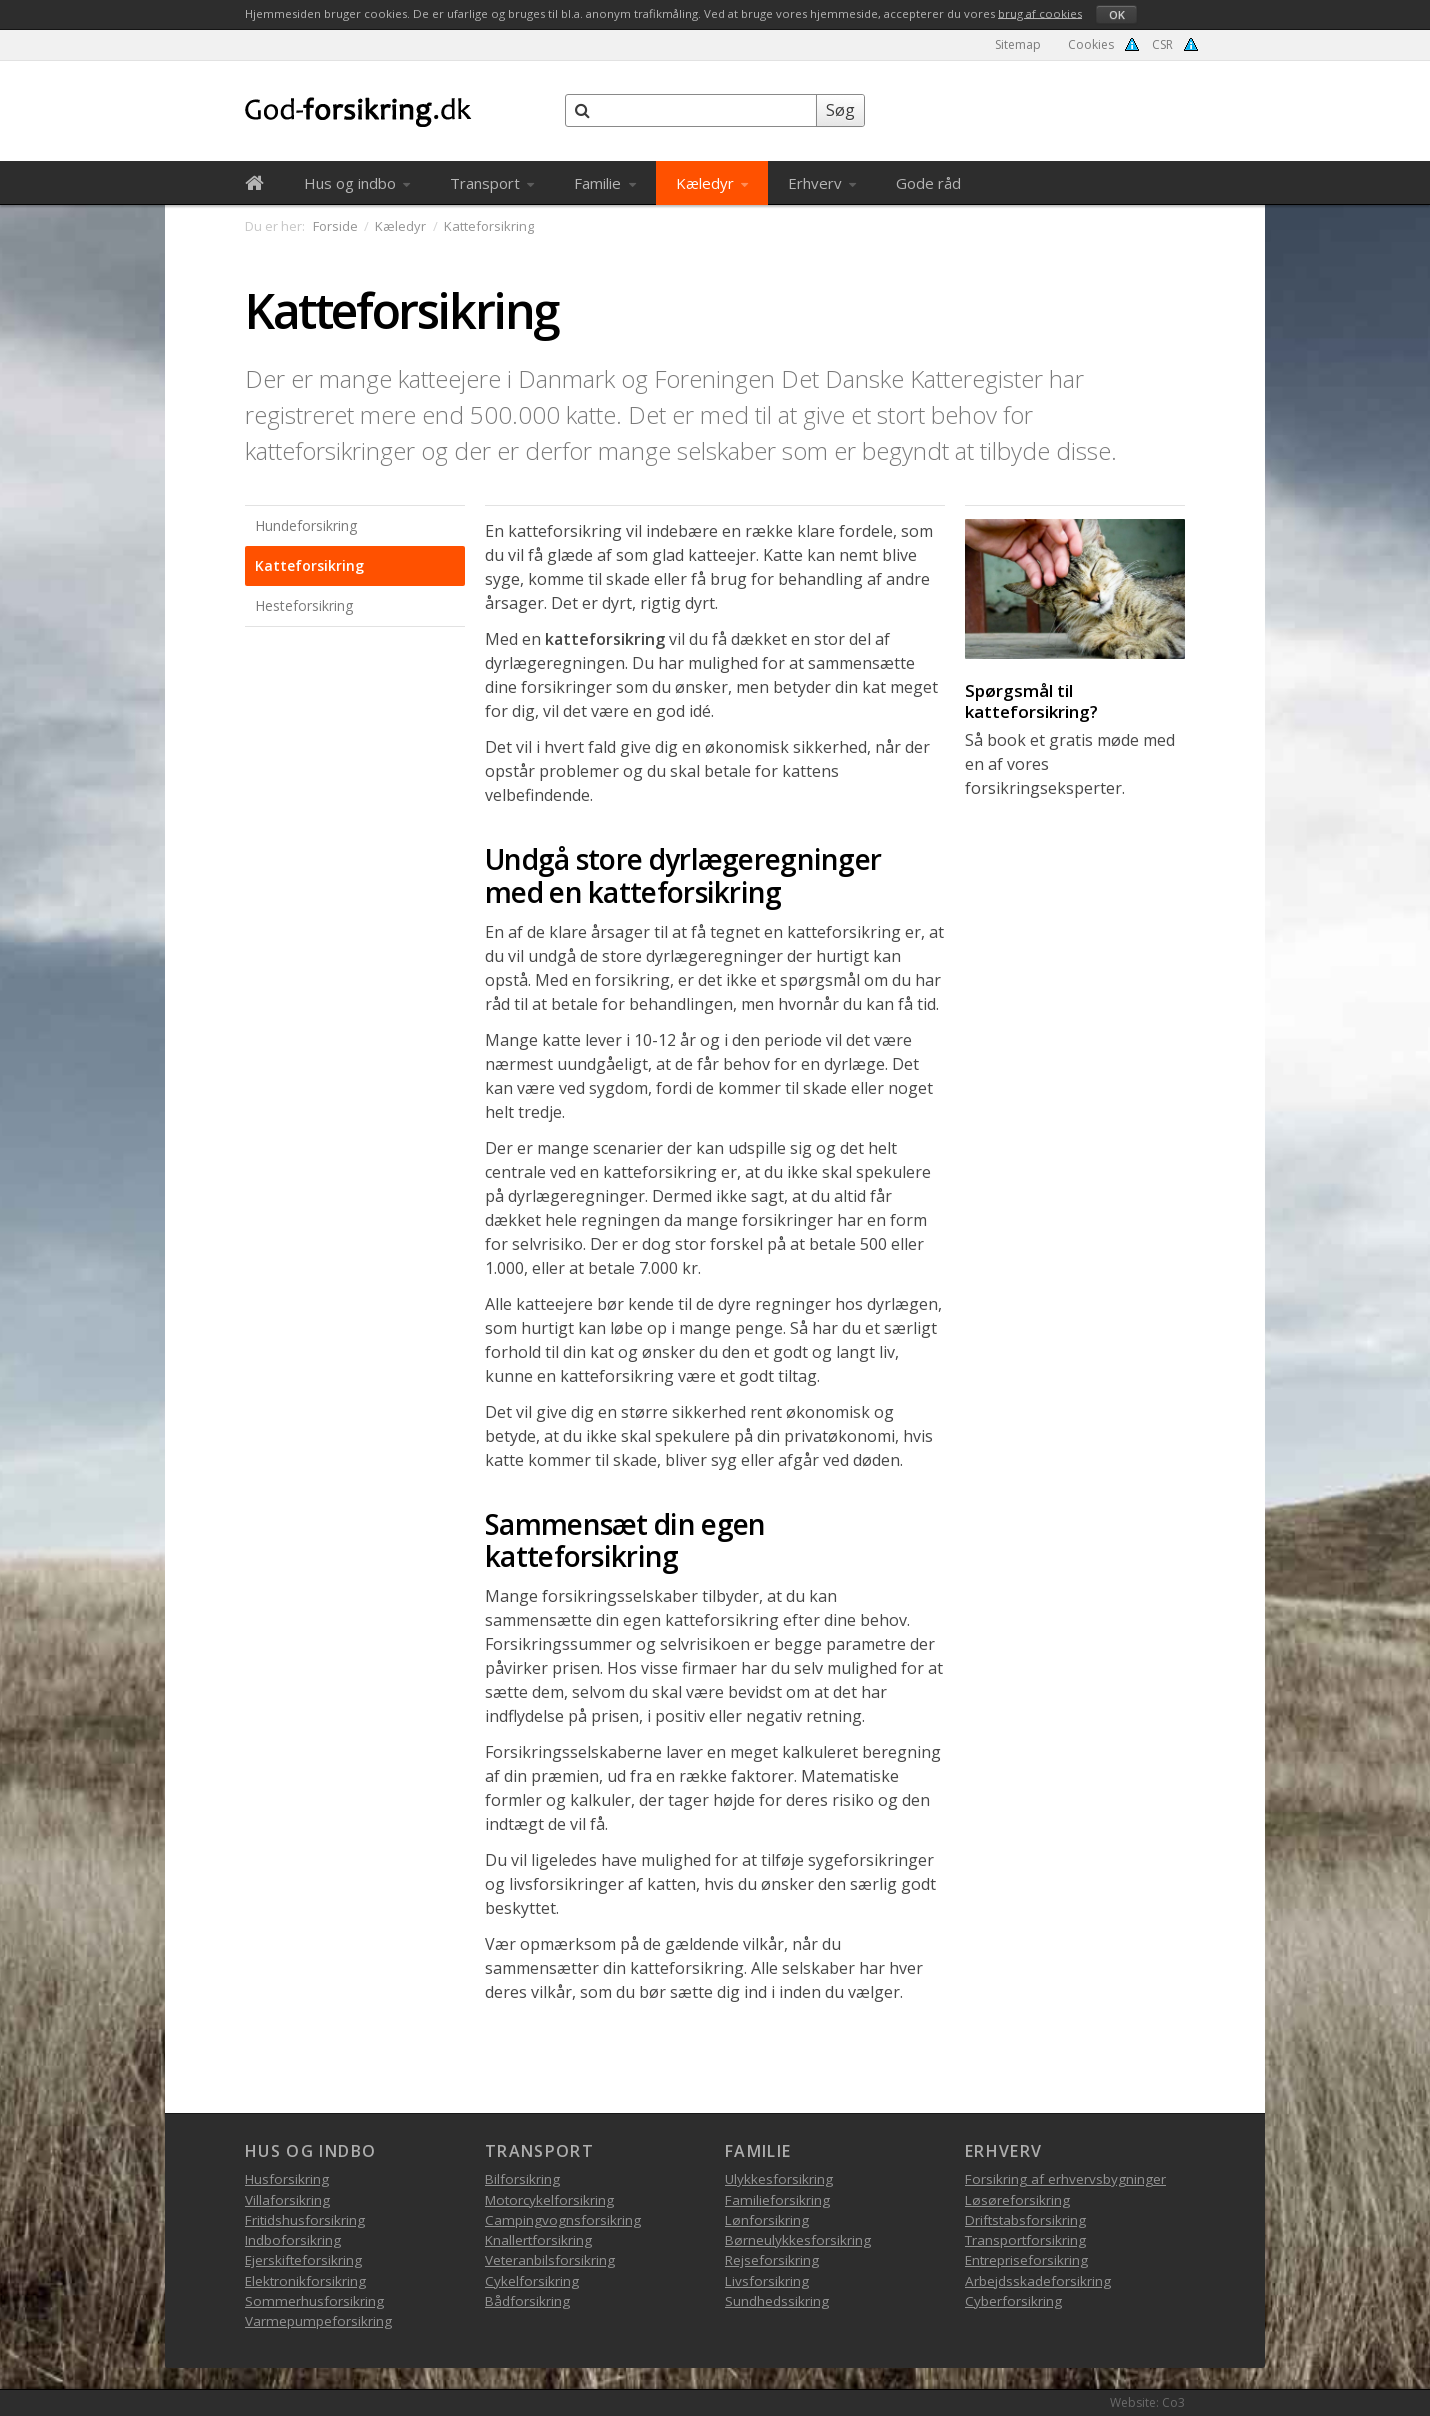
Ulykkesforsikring (779, 2179)
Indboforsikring (293, 2240)
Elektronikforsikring (305, 2281)
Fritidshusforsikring (305, 2220)
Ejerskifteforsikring (303, 2260)
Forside (335, 226)
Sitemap (1018, 44)
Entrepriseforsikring (1026, 2260)
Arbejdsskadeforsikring (1038, 2281)
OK (1117, 14)
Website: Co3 (1147, 2402)
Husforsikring (287, 2179)
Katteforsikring (309, 565)
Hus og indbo (357, 183)
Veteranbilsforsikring (550, 2260)
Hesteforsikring (304, 605)
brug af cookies (1040, 12)
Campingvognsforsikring (563, 2220)
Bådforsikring (527, 2301)
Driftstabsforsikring (1025, 2220)
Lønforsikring (767, 2220)
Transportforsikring (1025, 2240)
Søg (840, 110)
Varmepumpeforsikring (318, 2321)
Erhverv (822, 183)
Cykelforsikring (532, 2281)
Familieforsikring (777, 2200)
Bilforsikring (522, 2179)
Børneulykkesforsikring (798, 2240)
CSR (1162, 44)
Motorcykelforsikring (549, 2200)
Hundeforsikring (306, 525)
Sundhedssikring (777, 2301)
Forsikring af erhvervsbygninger (1065, 2179)
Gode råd (928, 183)
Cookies (1091, 44)
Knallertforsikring (538, 2240)
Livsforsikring (767, 2281)
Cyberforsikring (1013, 2301)
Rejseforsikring (772, 2260)
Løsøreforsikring (1017, 2200)
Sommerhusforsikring (314, 2301)
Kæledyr (712, 183)
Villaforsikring (287, 2200)
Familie (604, 183)
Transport (492, 183)
